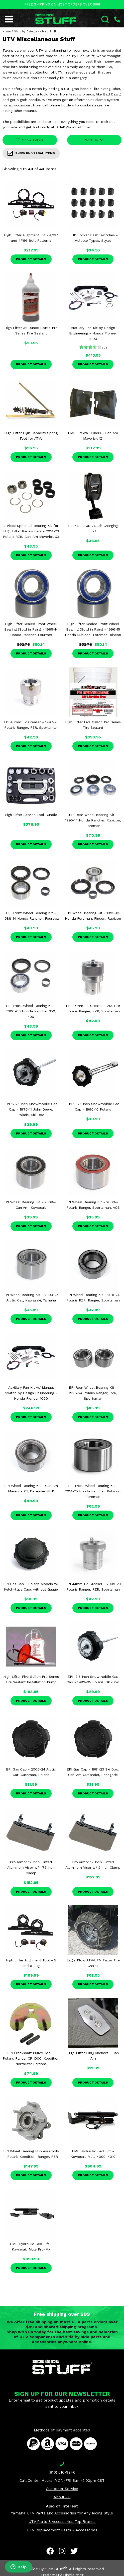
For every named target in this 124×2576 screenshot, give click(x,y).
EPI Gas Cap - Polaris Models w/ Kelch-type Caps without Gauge (31, 1586)
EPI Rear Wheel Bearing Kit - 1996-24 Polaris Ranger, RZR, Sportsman (93, 1392)
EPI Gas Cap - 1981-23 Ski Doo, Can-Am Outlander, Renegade (93, 1772)
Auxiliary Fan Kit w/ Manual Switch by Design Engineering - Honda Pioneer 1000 (31, 1392)
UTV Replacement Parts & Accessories (62, 2530)
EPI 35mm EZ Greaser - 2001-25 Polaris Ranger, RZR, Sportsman (93, 1008)
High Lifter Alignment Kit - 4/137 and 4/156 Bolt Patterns (31, 237)
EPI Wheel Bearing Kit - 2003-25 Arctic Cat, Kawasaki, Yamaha (30, 1297)
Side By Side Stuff (48, 2569)
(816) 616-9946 (62, 2472)
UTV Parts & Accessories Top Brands (62, 2521)
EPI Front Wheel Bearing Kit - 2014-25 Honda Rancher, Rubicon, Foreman (93, 1491)
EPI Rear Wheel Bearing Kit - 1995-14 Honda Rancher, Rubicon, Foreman (93, 820)
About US (62, 2497)
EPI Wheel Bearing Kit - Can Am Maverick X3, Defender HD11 (31, 1488)
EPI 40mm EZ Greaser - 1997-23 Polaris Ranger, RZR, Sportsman (31, 724)
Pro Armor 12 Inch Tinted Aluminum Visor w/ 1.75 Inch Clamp (31, 1867)
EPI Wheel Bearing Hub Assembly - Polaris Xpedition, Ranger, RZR (31, 2154)
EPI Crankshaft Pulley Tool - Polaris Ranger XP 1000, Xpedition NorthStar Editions (31, 2058)
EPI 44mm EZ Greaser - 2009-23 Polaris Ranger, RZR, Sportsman (93, 1586)
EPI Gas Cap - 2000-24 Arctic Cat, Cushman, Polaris (31, 1772)
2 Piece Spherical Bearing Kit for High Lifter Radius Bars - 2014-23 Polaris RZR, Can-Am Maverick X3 (31, 531)
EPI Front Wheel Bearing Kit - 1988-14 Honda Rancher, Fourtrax (31, 915)
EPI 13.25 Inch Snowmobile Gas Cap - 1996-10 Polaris (93, 1106)
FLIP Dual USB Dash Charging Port (93, 528)
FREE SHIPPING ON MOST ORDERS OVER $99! (62, 4)
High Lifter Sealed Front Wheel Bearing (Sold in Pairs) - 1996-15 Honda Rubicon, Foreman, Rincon (93, 629)
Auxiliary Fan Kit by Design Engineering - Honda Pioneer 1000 (93, 333)
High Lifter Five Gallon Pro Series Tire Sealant (93, 724)
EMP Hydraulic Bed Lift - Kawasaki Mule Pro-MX (31, 2246)
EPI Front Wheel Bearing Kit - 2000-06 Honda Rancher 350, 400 (31, 1011)
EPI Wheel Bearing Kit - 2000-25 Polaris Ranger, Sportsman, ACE (93, 1204)
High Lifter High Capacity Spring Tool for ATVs (31, 435)
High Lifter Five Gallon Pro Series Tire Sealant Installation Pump (31, 1679)
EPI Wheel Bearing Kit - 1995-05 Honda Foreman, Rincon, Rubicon (93, 915)
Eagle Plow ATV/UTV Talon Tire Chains (93, 1963)
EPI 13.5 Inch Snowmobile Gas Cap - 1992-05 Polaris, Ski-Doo (93, 1679)
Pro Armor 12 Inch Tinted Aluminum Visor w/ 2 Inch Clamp (93, 1864)
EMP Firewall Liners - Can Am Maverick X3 (93, 435)
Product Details (31, 259)
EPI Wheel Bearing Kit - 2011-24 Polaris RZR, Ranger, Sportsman (93, 1297)
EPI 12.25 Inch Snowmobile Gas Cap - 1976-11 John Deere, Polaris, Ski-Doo (30, 1109)
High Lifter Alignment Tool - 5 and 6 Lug (31, 1963)
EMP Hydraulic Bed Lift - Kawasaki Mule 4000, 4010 (93, 2154)
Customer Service (62, 2489)
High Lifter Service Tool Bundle (31, 815)
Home (6, 31)
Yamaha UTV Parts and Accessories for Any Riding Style (62, 2513)
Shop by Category (26, 31)
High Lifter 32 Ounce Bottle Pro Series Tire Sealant (31, 330)
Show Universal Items (31, 153)
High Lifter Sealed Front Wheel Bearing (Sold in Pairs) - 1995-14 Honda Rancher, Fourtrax (31, 629)
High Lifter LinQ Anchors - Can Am (93, 2055)
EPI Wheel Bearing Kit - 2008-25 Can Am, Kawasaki (31, 1204)
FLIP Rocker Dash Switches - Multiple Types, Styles (93, 237)
